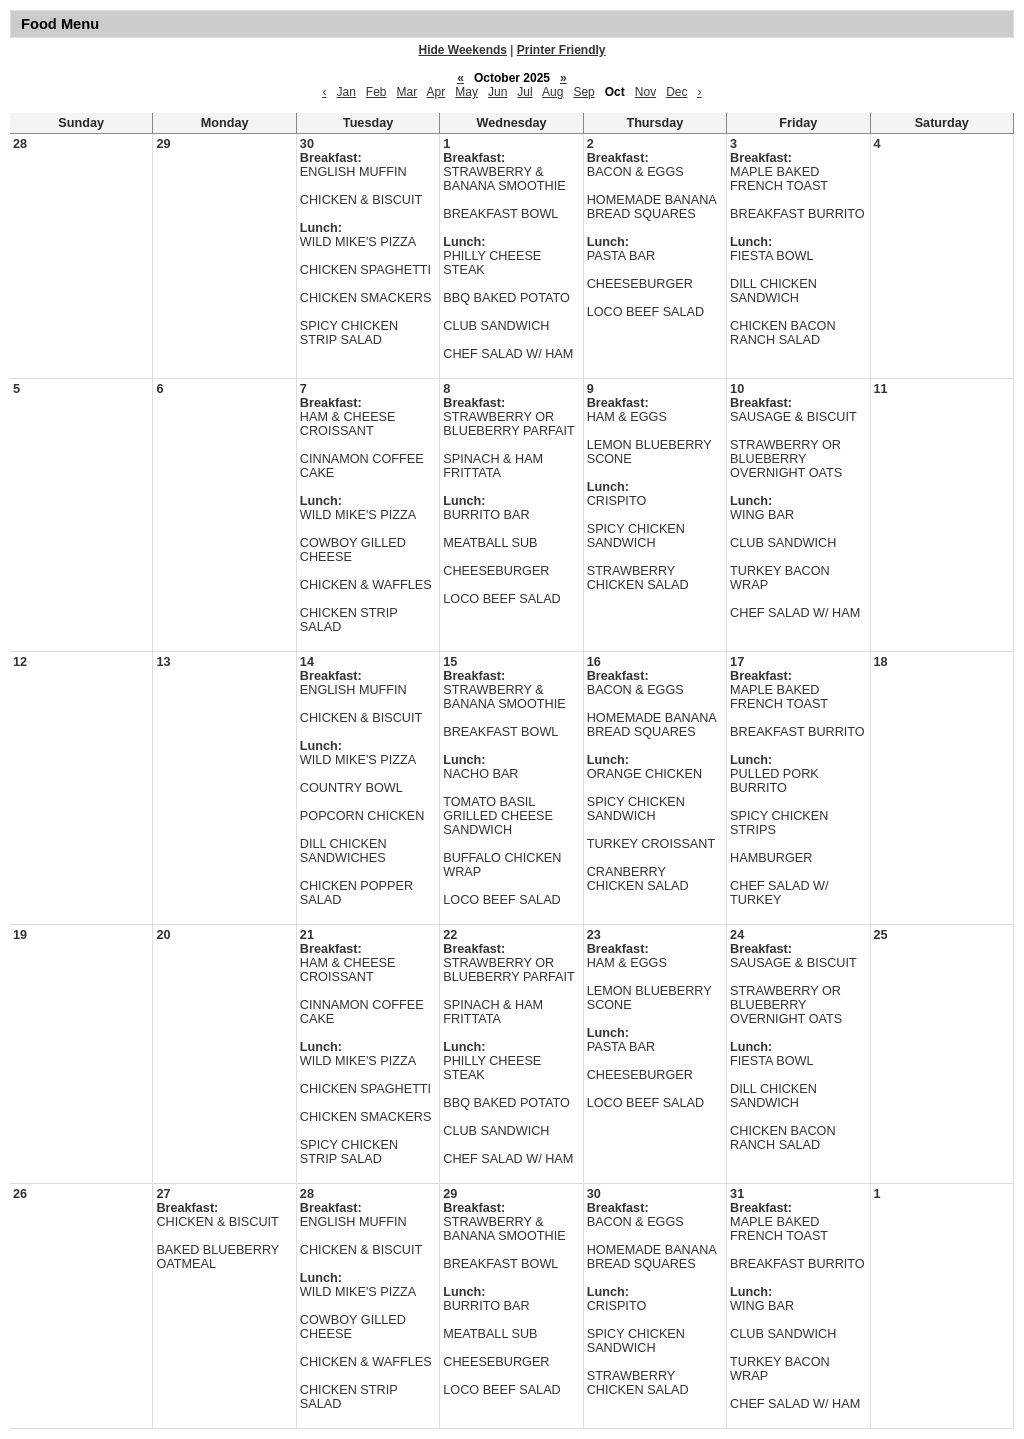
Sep (583, 92)
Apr (436, 92)
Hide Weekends (463, 50)
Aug (552, 92)
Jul (524, 92)
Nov (645, 92)
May (466, 92)
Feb (376, 92)
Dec (676, 92)
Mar (407, 92)
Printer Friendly (561, 50)
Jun (497, 92)
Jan (345, 92)
